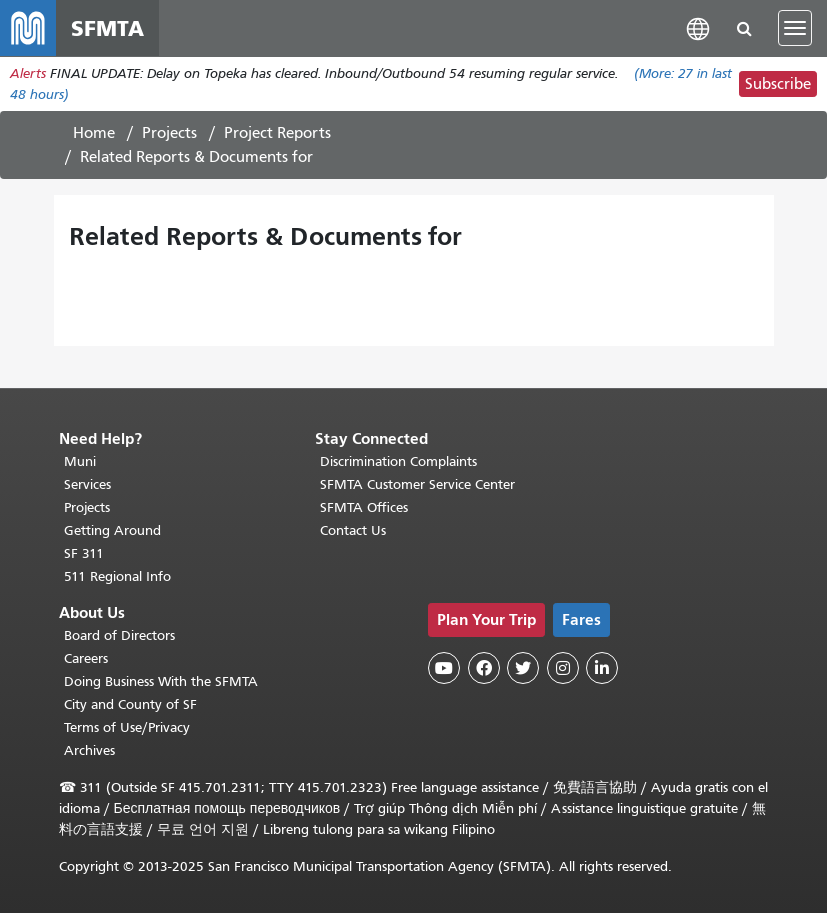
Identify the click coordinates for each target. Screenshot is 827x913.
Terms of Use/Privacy (127, 727)
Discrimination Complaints (398, 461)
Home (94, 133)
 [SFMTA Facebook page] (484, 668)
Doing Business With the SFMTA (161, 681)
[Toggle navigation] (795, 28)
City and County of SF (130, 704)
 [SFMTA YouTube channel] (444, 668)
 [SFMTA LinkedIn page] (602, 668)
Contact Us (353, 530)
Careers (86, 658)
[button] (698, 27)
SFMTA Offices (364, 507)
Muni (80, 461)
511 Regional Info (117, 576)
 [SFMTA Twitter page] (523, 668)
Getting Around (112, 530)
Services (87, 484)
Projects (169, 133)
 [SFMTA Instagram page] (563, 668)
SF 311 (84, 553)
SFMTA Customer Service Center (417, 484)
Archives (89, 750)
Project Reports (277, 133)
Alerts (28, 73)
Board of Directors (119, 635)
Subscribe (778, 84)
